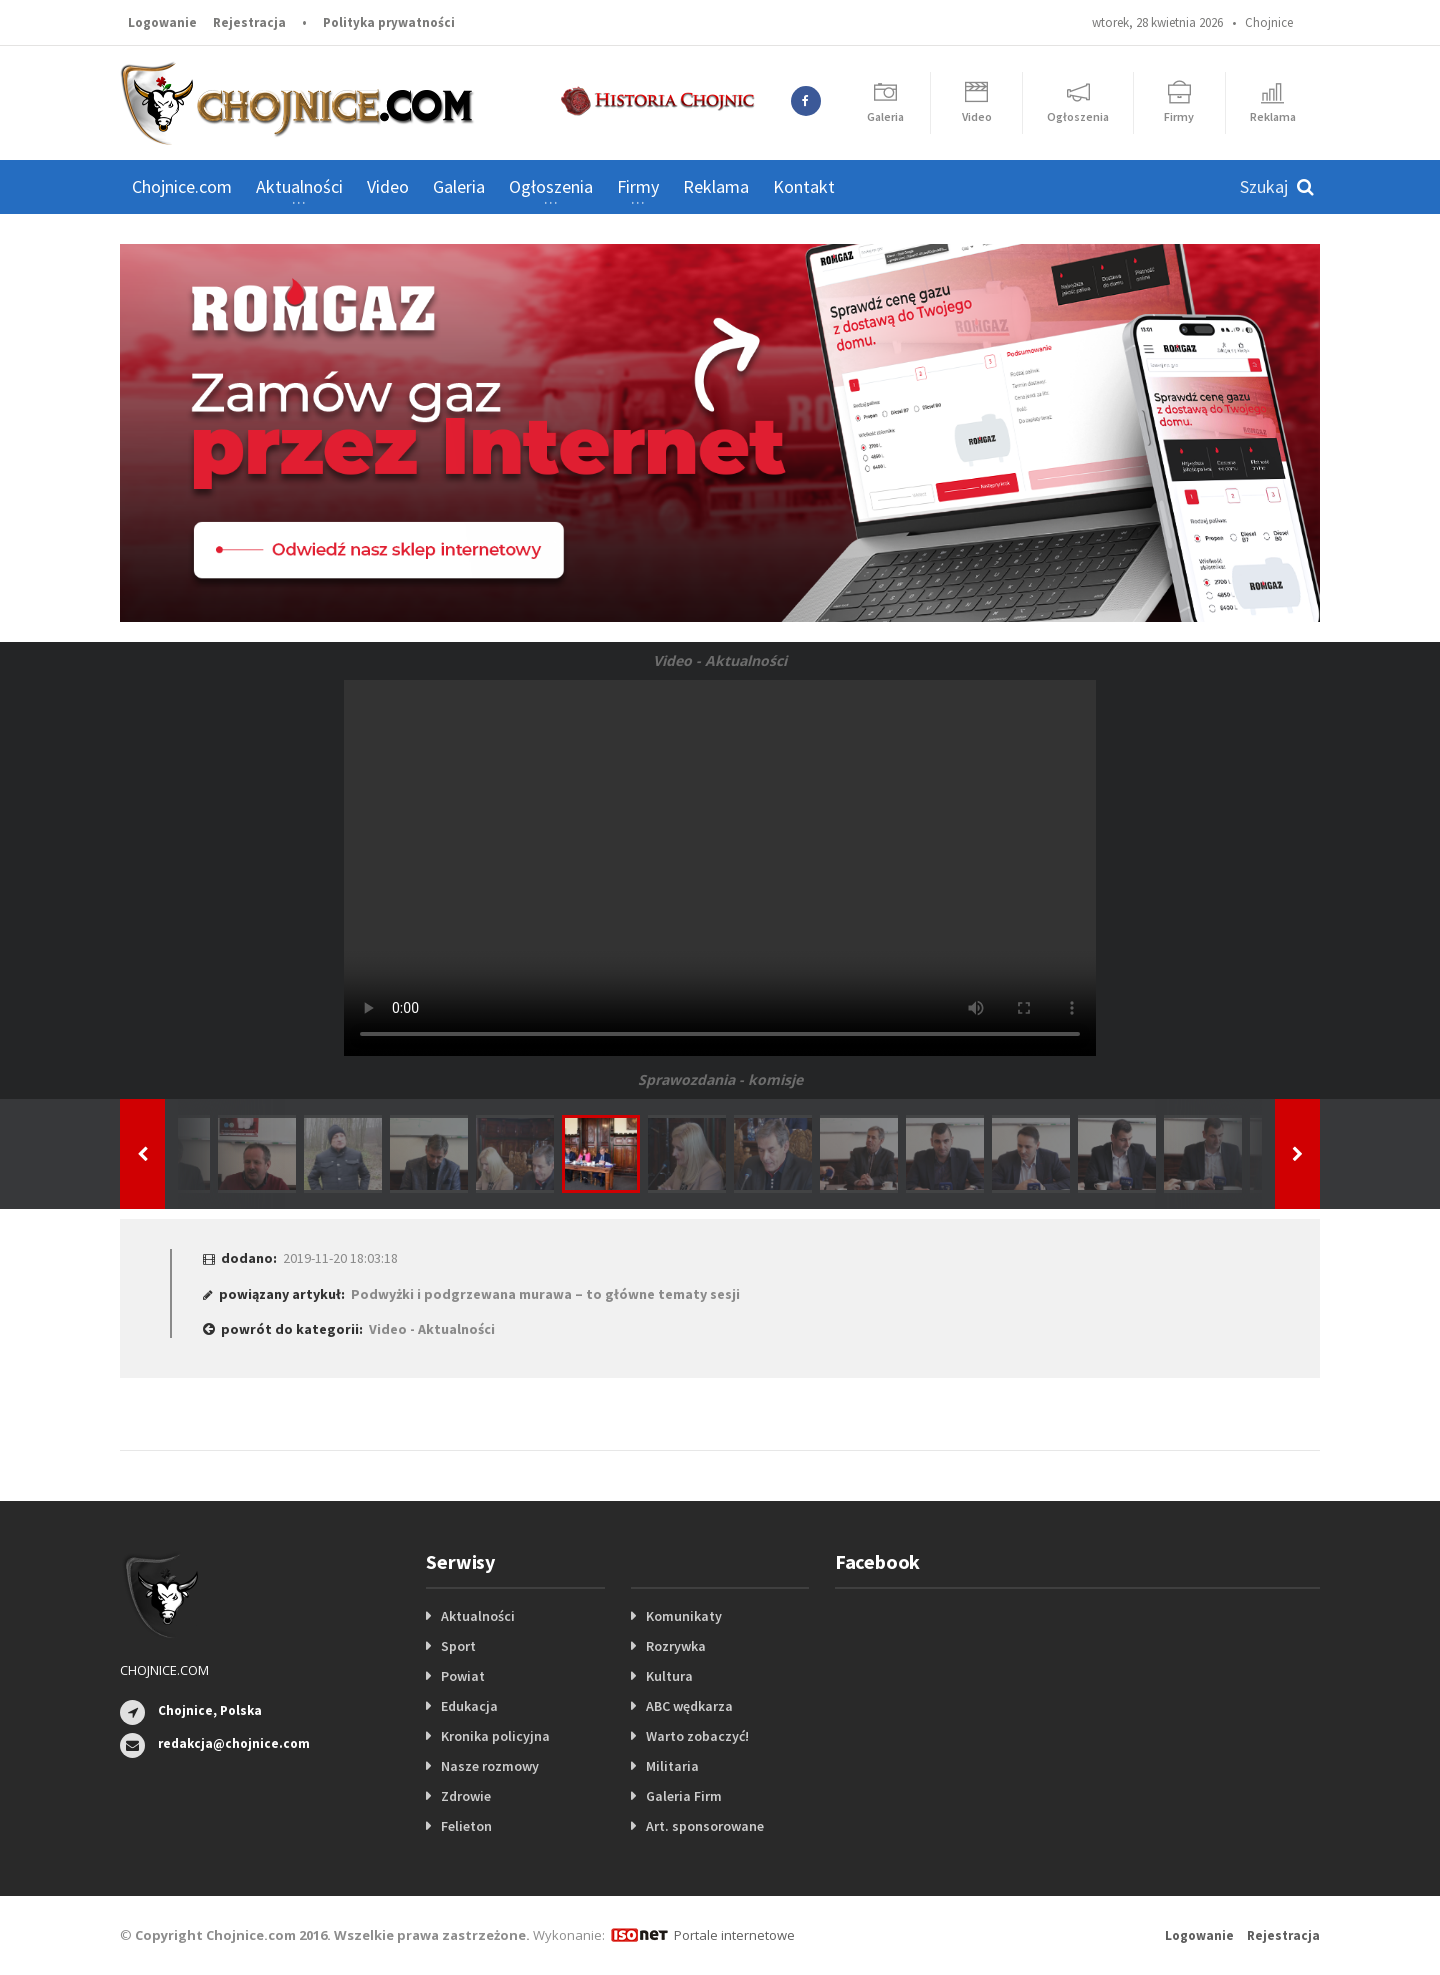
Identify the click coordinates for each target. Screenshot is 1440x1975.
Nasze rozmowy (490, 1766)
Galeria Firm (684, 1796)
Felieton (466, 1826)
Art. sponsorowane (705, 1826)
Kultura (669, 1676)
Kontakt (804, 186)
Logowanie (162, 22)
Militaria (672, 1766)
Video (388, 186)
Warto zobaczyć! (697, 1736)
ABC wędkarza (689, 1706)
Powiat (463, 1676)
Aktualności (478, 1616)
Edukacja (469, 1706)
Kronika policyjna (495, 1736)
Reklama (716, 186)
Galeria (459, 186)
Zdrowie (466, 1796)
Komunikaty (684, 1616)
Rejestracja (249, 22)
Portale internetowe (734, 1935)
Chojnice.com (182, 186)
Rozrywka (676, 1646)
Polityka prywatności (389, 22)
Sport (458, 1646)
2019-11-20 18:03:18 (340, 1258)
